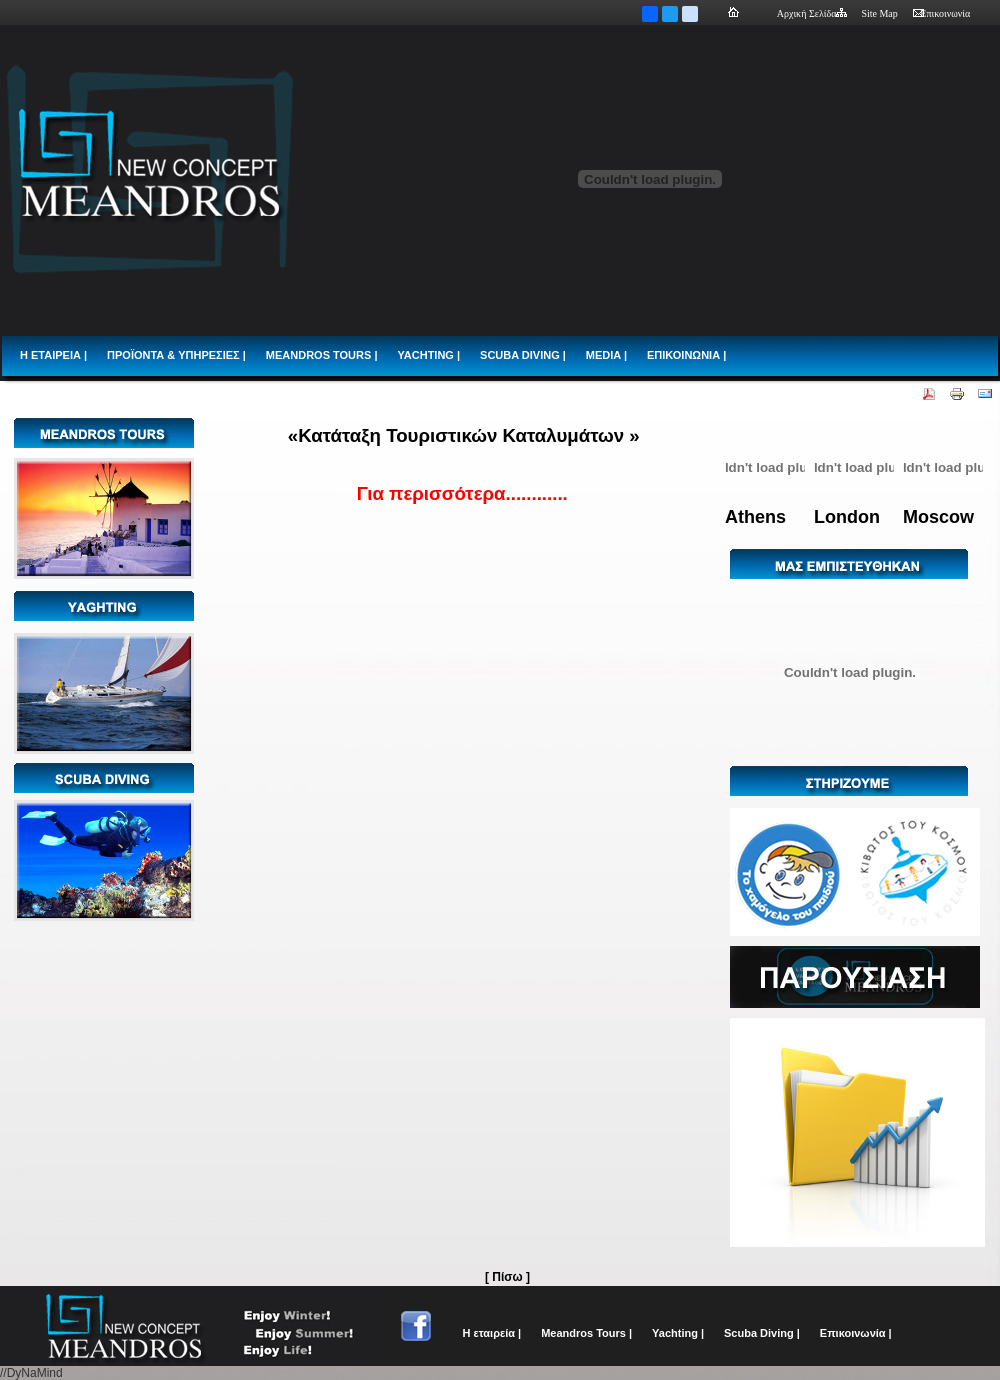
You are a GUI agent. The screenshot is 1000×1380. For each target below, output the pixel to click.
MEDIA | (606, 355)
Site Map (879, 13)
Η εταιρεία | (492, 1333)
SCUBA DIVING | (523, 355)
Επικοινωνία (941, 13)
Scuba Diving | (762, 1333)
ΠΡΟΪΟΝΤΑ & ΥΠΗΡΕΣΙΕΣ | (176, 355)
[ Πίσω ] (507, 1277)
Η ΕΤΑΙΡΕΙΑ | (53, 355)
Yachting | (678, 1333)
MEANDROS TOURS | (322, 355)
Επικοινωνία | (856, 1333)
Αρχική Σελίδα (812, 13)
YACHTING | (428, 355)
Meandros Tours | (586, 1333)
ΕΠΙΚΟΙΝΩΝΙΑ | (686, 355)
